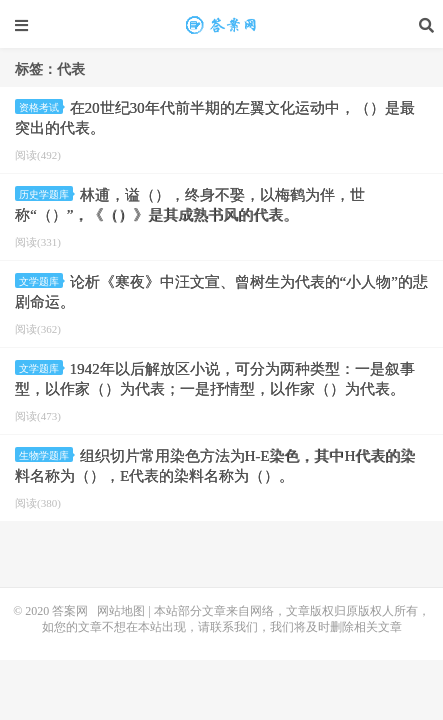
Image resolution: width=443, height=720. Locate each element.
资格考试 (41, 107)
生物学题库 (46, 455)
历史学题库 (46, 194)
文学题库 (41, 281)
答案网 (70, 611)
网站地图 (121, 611)
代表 (222, 25)
